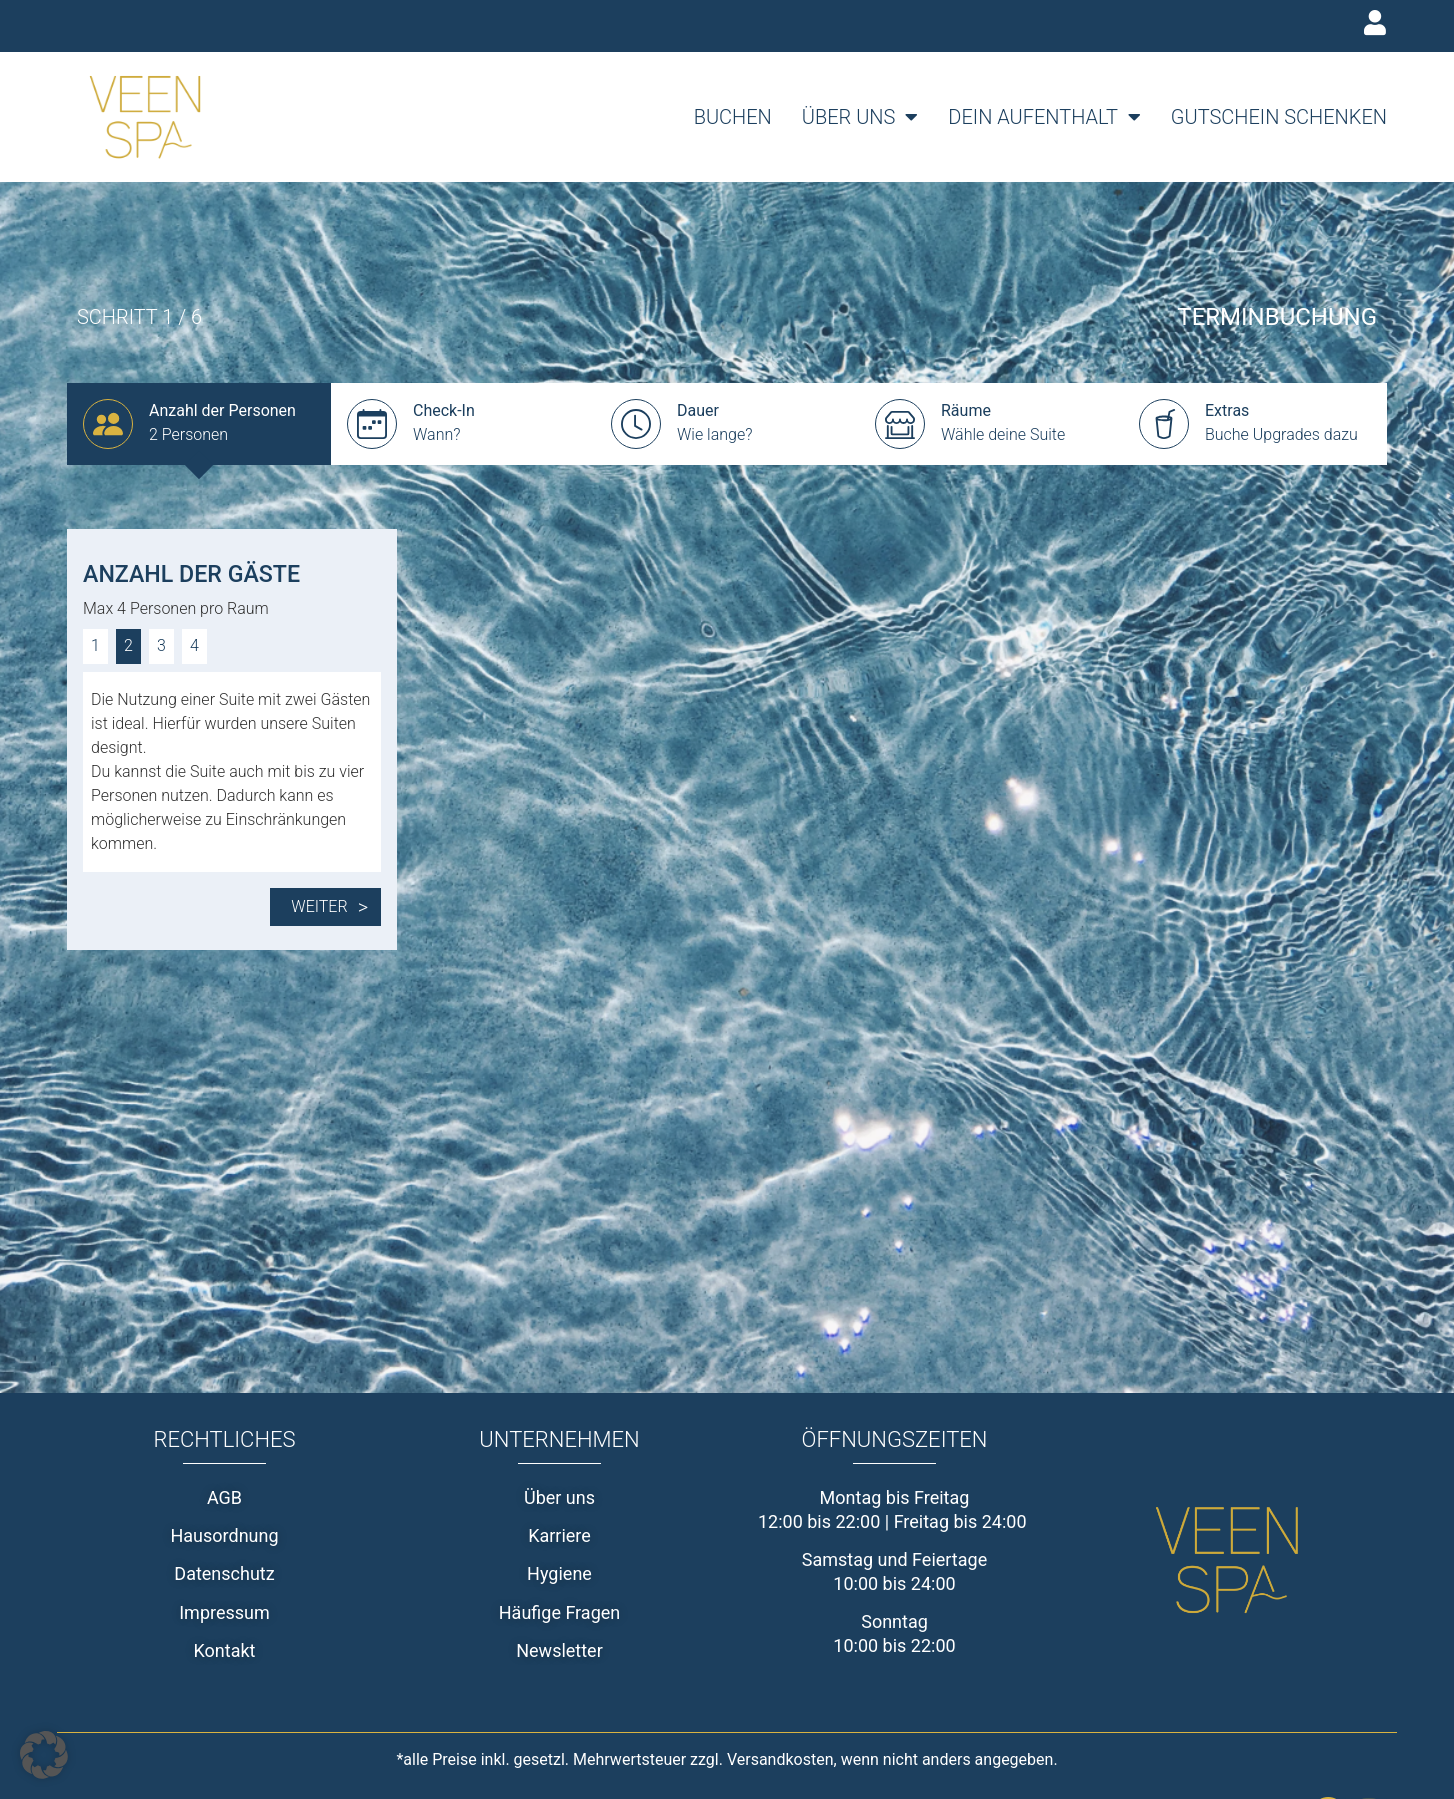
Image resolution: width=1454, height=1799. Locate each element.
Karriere (559, 1535)
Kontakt (225, 1650)
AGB (224, 1497)
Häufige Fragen (560, 1612)
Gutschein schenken (1279, 117)
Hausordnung (224, 1535)
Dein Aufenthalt (1044, 117)
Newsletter (559, 1650)
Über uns (860, 117)
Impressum (224, 1612)
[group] (199, 424)
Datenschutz (224, 1573)
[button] (44, 1755)
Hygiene (559, 1573)
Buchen (733, 117)
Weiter (329, 907)
